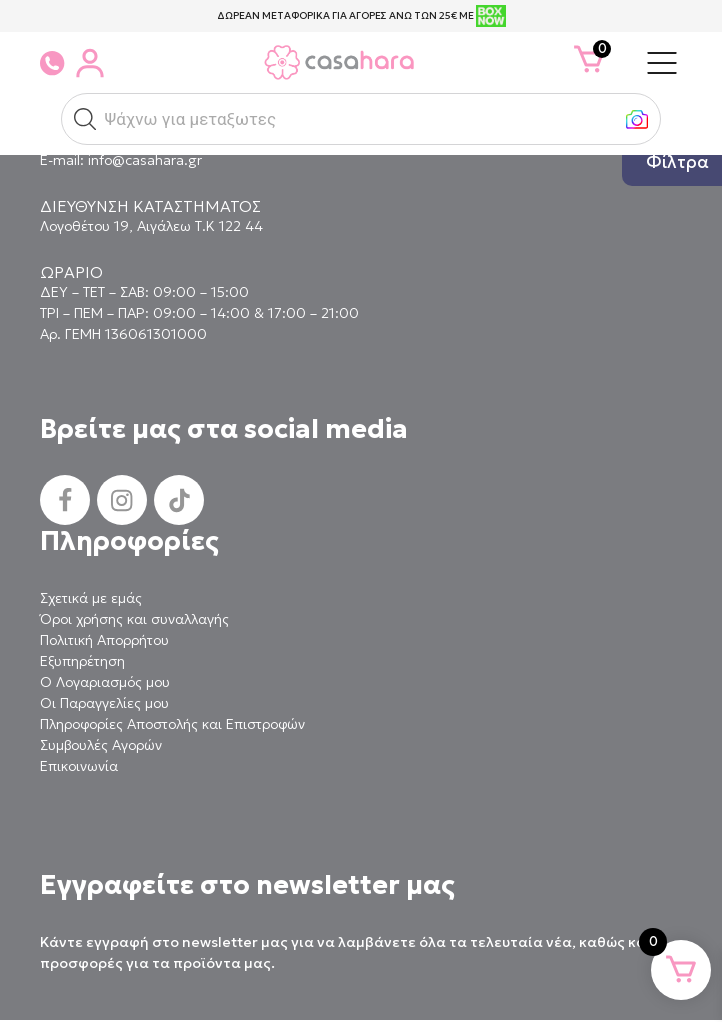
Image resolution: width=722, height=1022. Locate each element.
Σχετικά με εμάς (91, 598)
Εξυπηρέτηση (82, 661)
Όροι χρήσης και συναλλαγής (134, 619)
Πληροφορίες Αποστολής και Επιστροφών (172, 724)
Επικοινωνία (79, 766)
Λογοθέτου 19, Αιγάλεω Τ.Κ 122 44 (151, 226)
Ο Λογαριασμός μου (105, 682)
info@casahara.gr (145, 160)
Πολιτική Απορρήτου (104, 640)
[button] (85, 119)
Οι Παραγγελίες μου (104, 703)
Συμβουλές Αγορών (101, 745)
